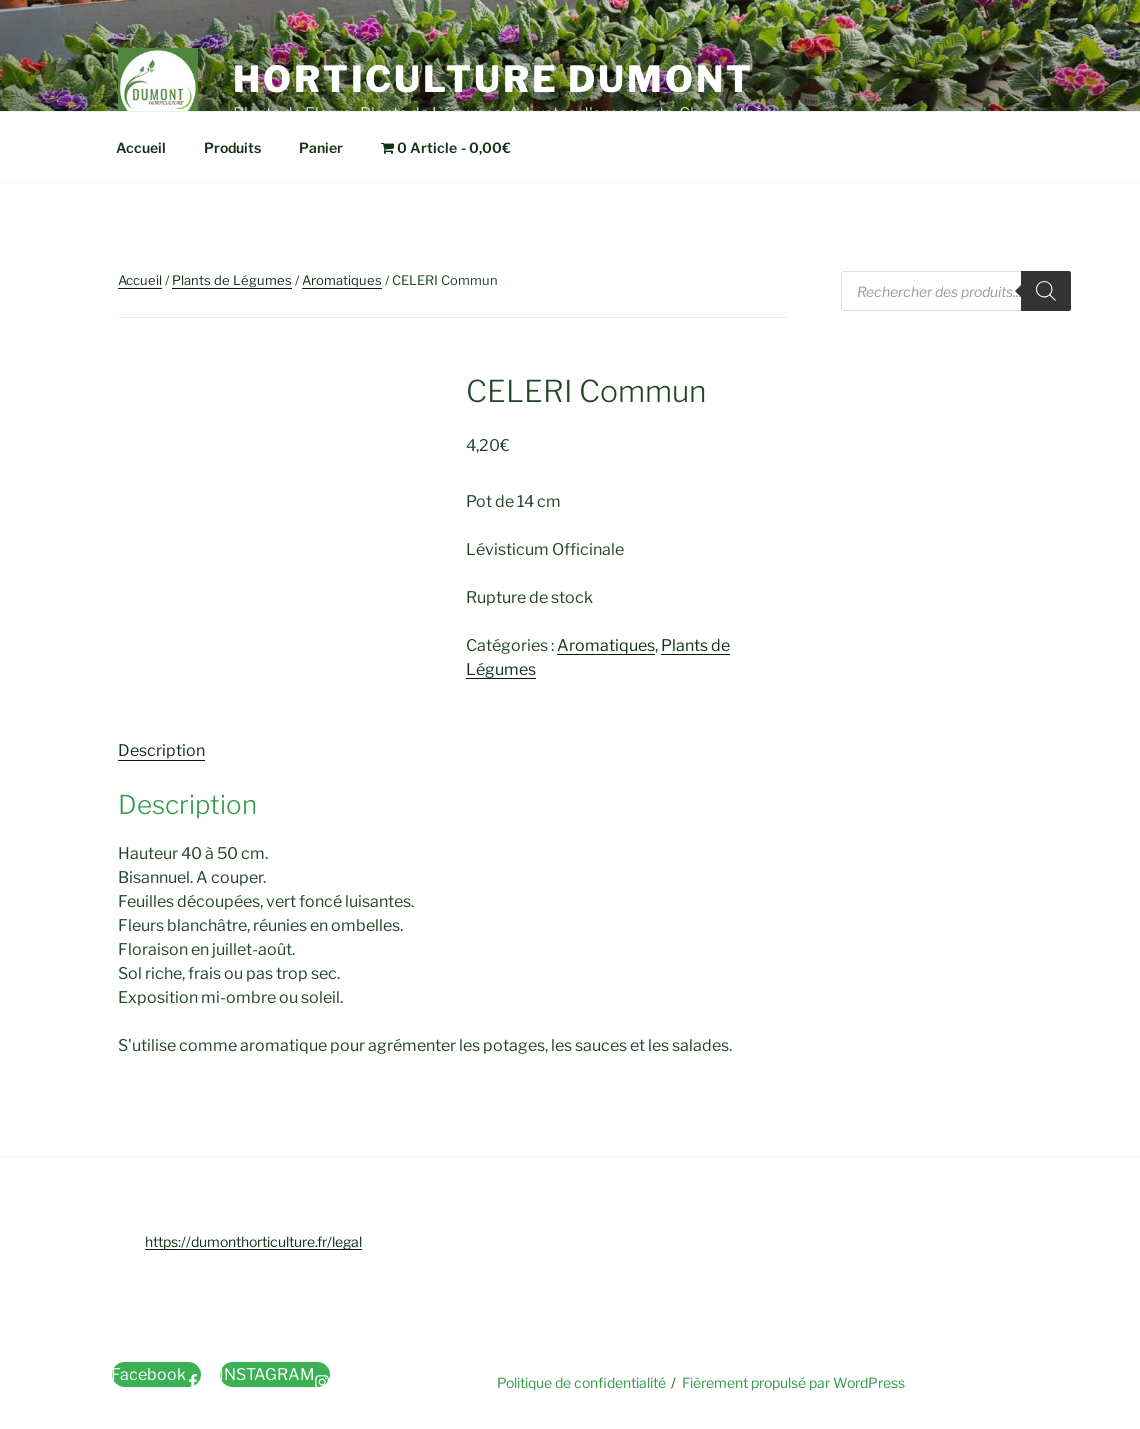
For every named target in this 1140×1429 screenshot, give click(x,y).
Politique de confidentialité (581, 1382)
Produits (232, 147)
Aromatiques (342, 280)
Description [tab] (161, 750)
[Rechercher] (1046, 291)
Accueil (141, 147)
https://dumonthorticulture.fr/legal (253, 1241)
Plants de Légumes (232, 280)
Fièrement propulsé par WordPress (793, 1382)
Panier (321, 147)
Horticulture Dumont (493, 79)
